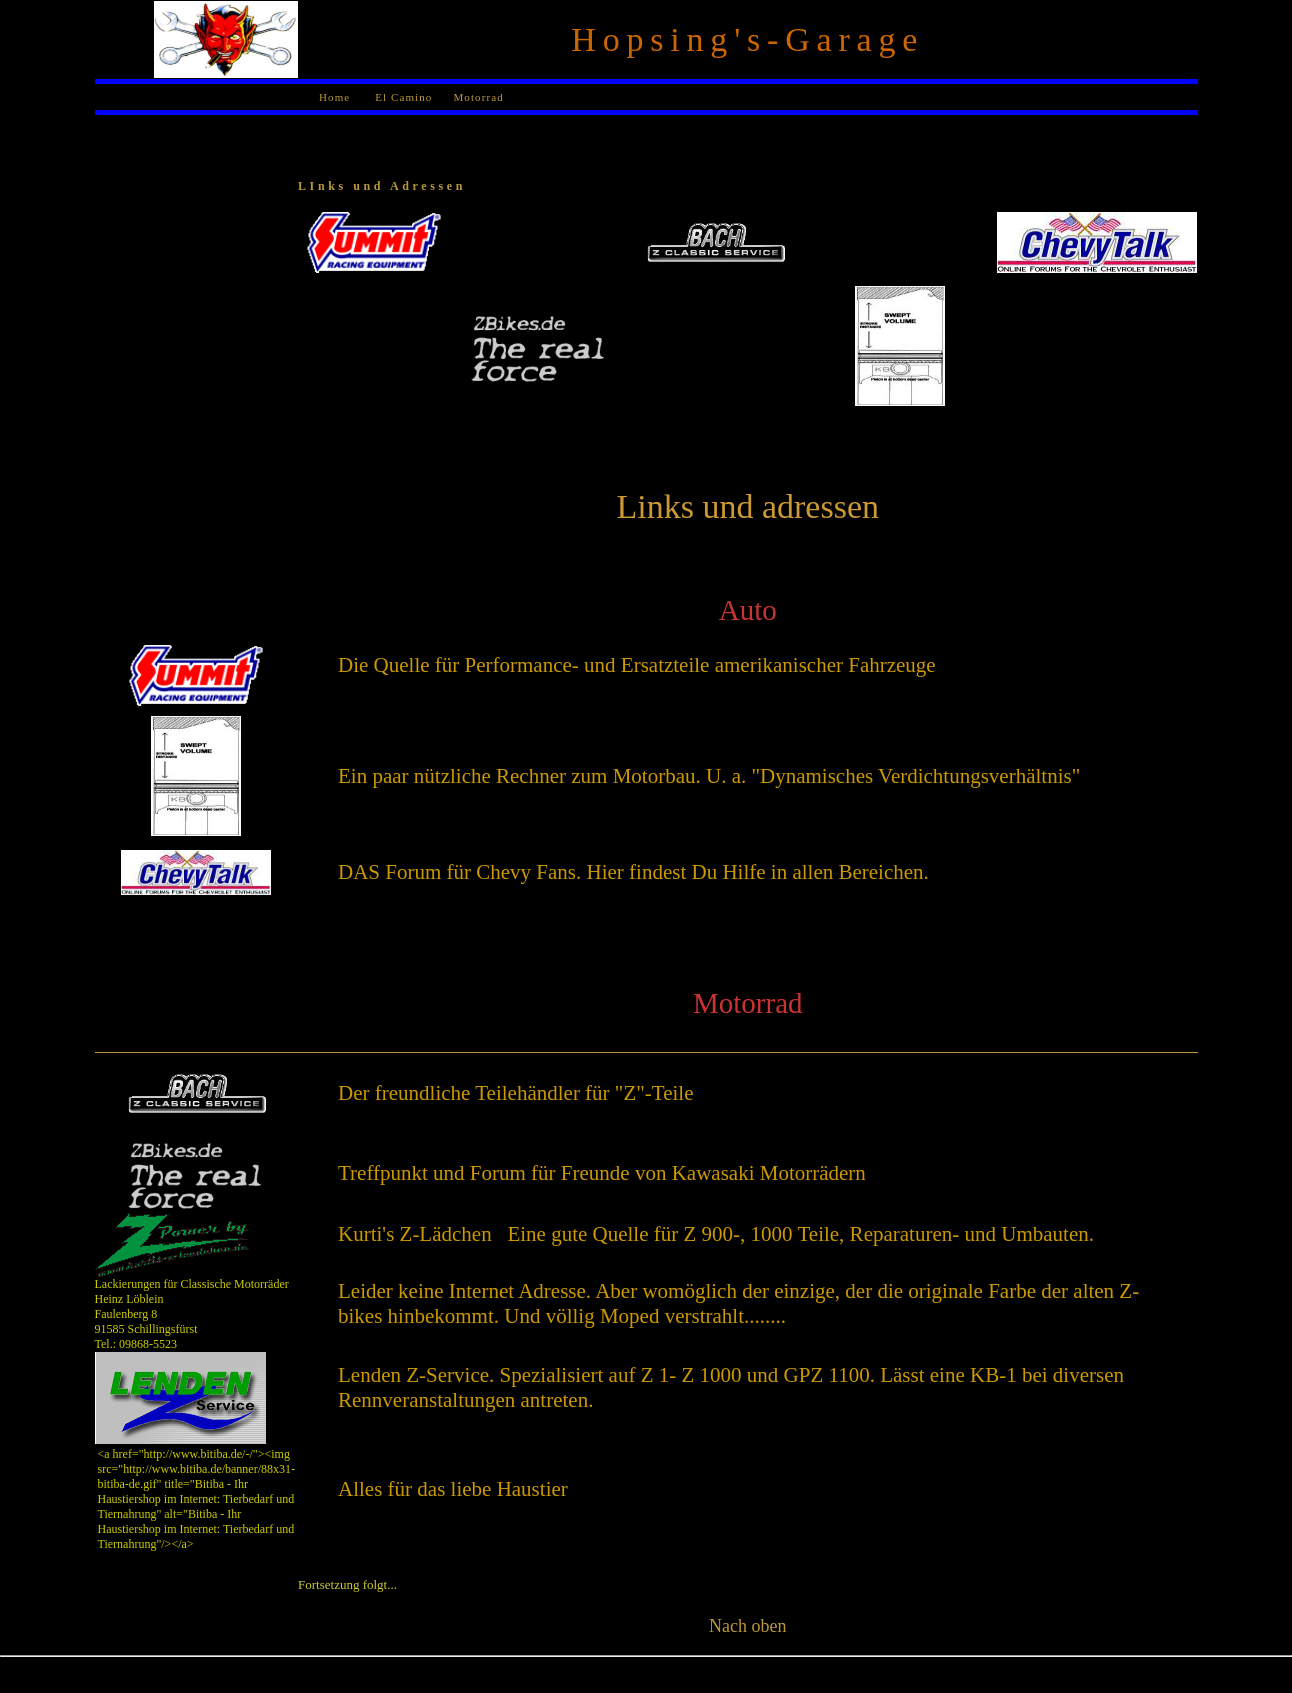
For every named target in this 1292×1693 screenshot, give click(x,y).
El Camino (401, 97)
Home (334, 97)
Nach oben (747, 1626)
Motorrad (478, 97)
